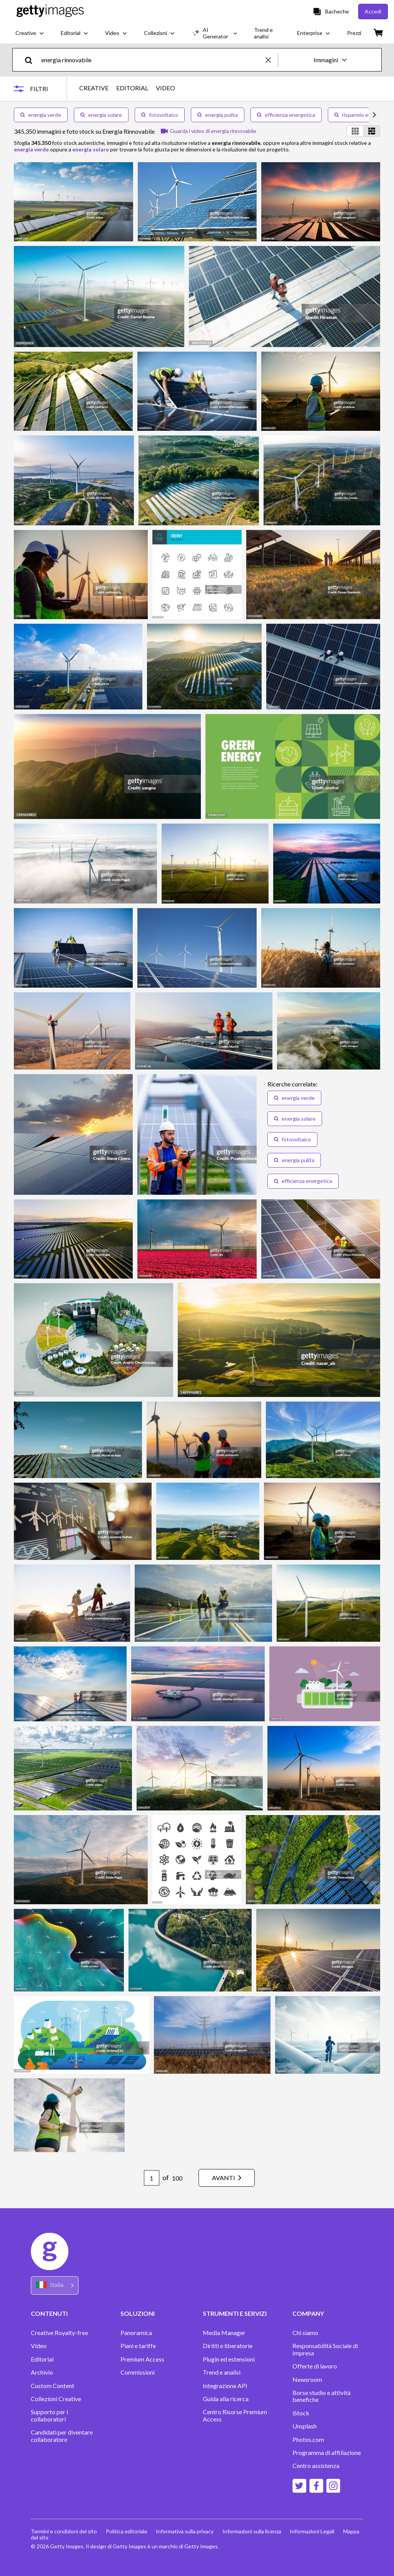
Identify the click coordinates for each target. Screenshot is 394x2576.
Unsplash (304, 2426)
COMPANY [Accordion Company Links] (308, 2313)
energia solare (101, 114)
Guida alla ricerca (226, 2398)
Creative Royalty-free (59, 2332)
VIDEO (165, 88)
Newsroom (307, 2379)
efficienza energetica (286, 114)
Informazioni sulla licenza (253, 2531)
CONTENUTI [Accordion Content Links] (49, 2313)
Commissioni (137, 2372)
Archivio (42, 2372)
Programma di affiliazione (326, 2452)
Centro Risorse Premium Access (235, 2415)
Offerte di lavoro (314, 2366)
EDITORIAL (132, 88)
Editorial (42, 2359)
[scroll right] (374, 115)
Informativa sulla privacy (186, 2531)
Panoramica (136, 2332)
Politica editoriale (127, 2531)
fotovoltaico (159, 114)
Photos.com (308, 2439)
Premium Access (142, 2359)
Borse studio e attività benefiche (321, 2396)
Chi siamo (305, 2332)
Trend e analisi (221, 2372)
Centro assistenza (315, 2465)
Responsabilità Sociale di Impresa (325, 2349)
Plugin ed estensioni (229, 2359)
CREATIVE (94, 88)
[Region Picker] (54, 2285)
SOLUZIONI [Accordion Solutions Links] (137, 2313)
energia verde (40, 114)
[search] (31, 59)
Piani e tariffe (138, 2345)
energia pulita (217, 114)
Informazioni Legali (314, 2531)
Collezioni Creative (56, 2398)
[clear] (271, 59)
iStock (300, 2413)
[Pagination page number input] (149, 2178)
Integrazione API (225, 2385)
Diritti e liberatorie (227, 2345)
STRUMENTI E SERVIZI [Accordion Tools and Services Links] (235, 2313)
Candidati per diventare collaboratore (62, 2436)
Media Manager (224, 2332)
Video (39, 2345)
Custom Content (52, 2385)
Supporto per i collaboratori (49, 2415)
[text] (151, 59)
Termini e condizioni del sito (64, 2531)
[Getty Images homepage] (50, 11)
